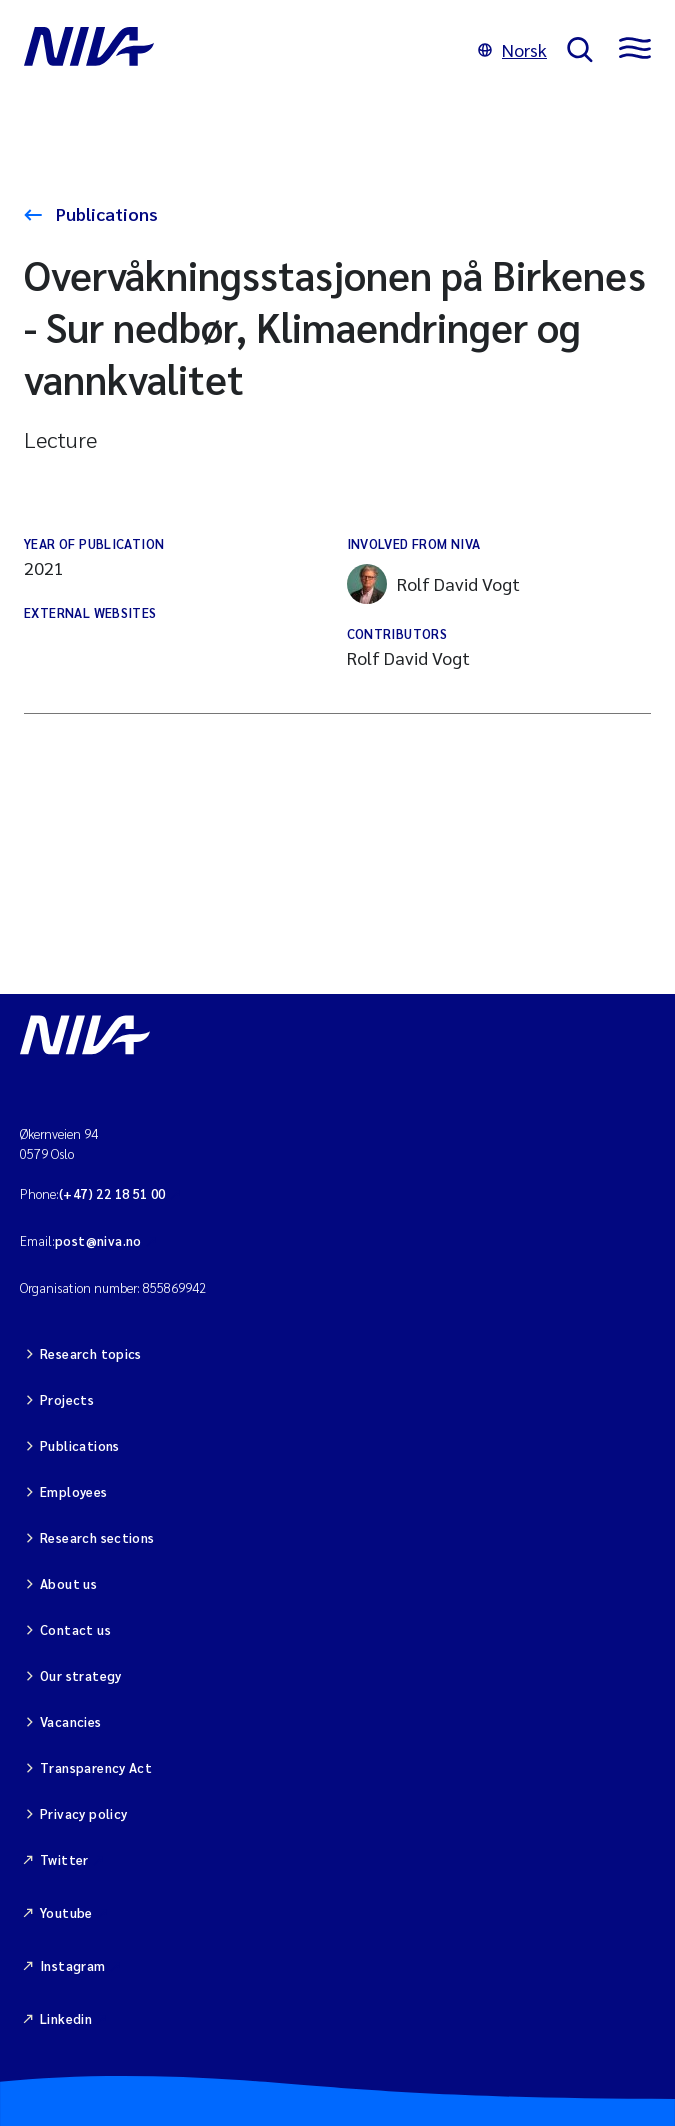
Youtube (66, 1912)
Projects (67, 1399)
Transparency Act (96, 1767)
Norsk (512, 49)
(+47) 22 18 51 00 (112, 1193)
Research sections (97, 1537)
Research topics (91, 1353)
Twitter (64, 1859)
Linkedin (66, 2018)
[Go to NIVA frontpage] (241, 50)
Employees (74, 1491)
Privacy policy (83, 1813)
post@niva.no (98, 1240)
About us (68, 1583)
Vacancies (71, 1721)
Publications (105, 213)
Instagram (73, 1965)
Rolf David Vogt (433, 584)
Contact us (75, 1629)
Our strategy (81, 1675)
